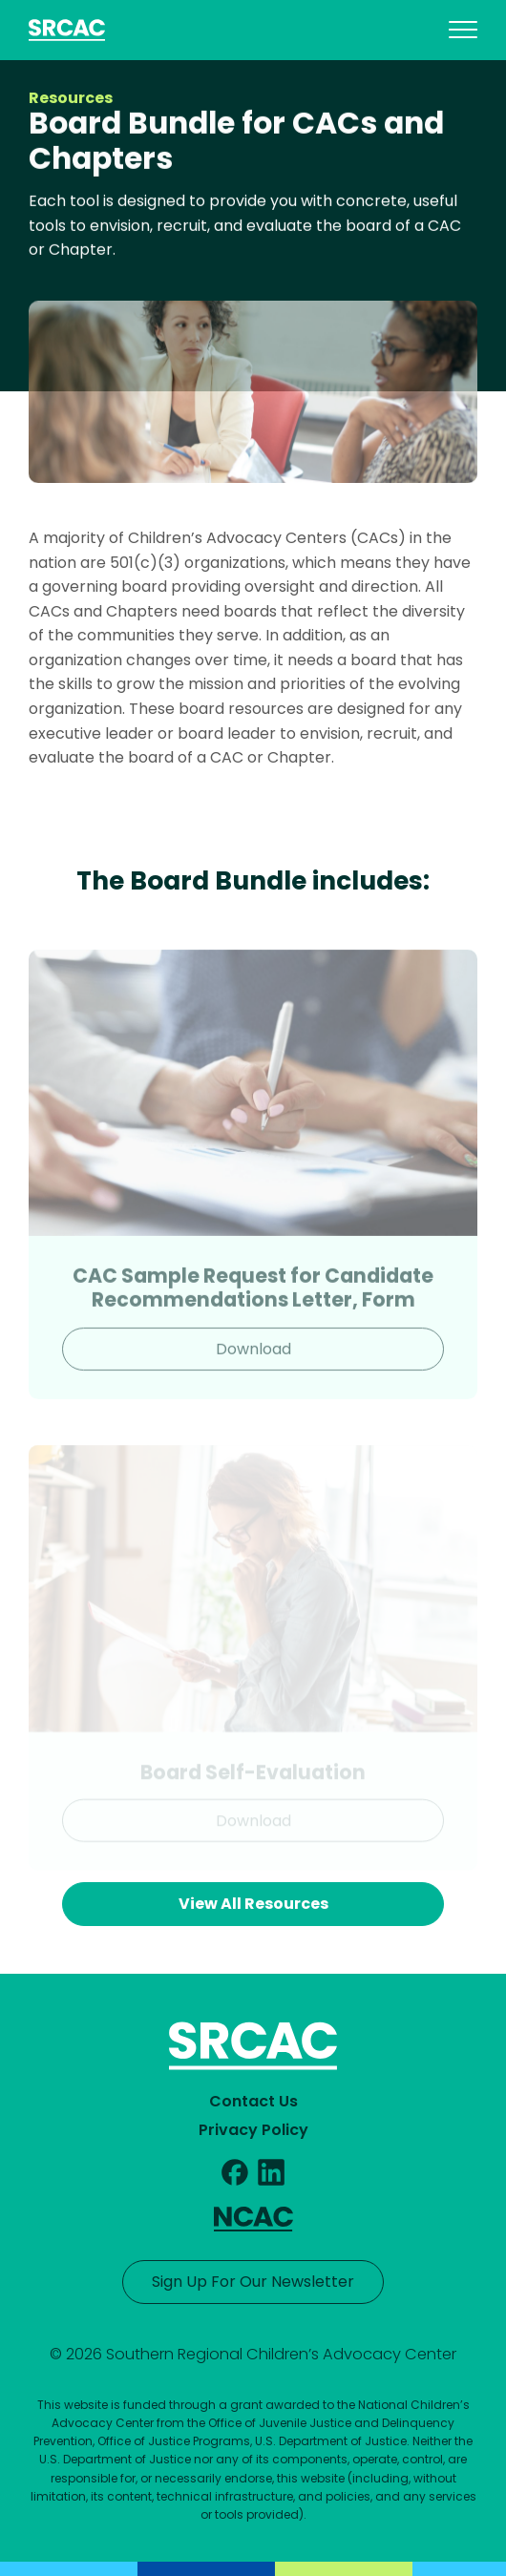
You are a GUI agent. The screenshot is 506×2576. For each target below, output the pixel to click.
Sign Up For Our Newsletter (253, 2282)
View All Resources (253, 1904)
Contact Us (253, 2101)
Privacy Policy (253, 2130)
